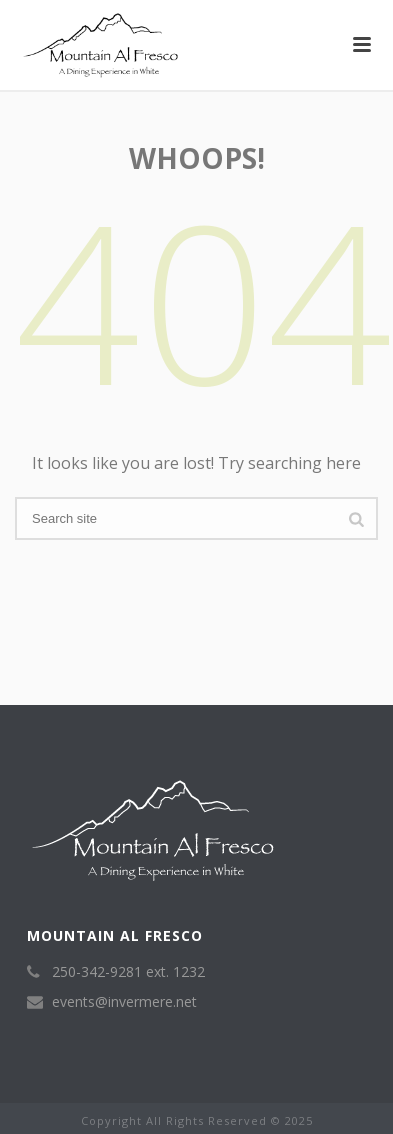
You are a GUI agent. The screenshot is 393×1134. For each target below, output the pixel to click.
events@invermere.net (124, 1002)
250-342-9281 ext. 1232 (128, 972)
